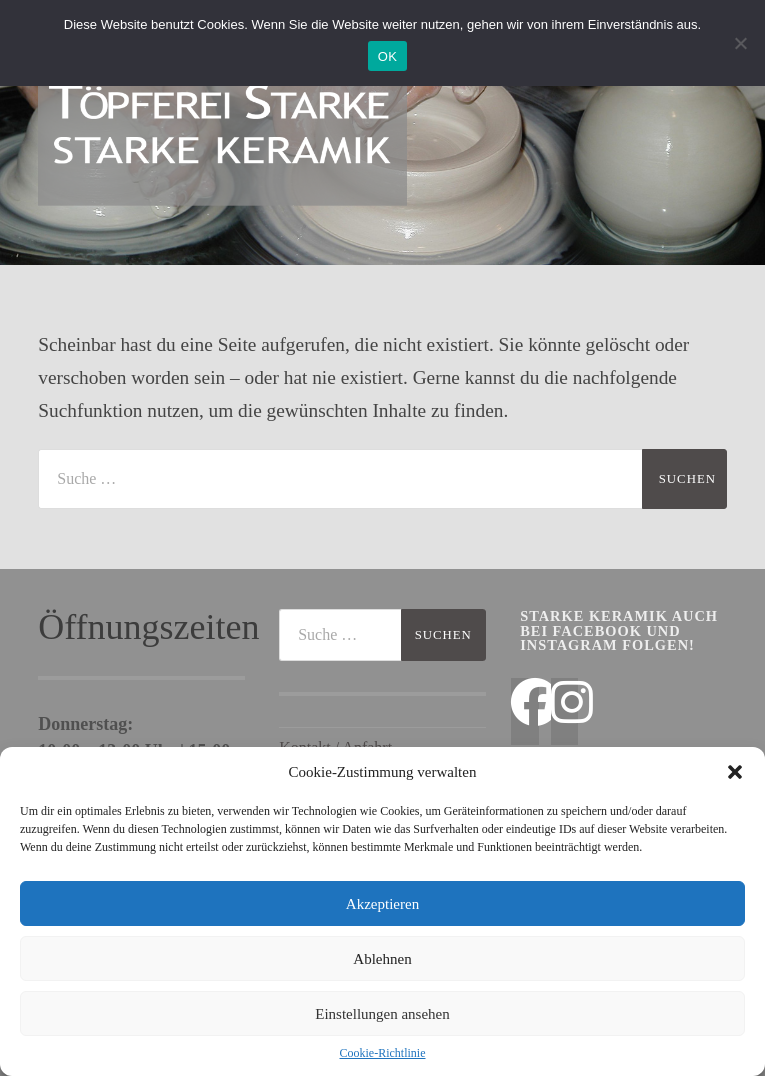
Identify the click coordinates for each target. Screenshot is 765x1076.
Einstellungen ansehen (382, 1014)
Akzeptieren (382, 904)
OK (387, 56)
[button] (735, 772)
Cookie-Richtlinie (383, 1053)
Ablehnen (382, 959)
